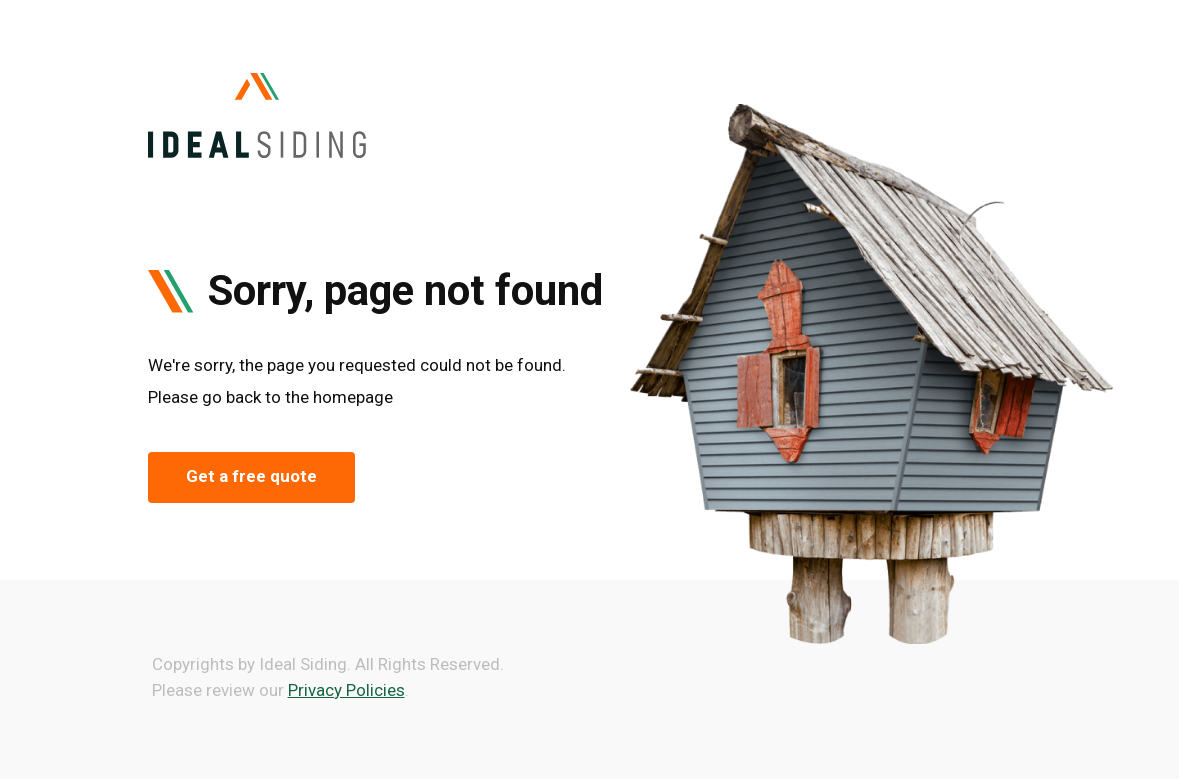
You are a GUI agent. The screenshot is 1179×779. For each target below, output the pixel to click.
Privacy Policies (346, 690)
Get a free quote (251, 476)
